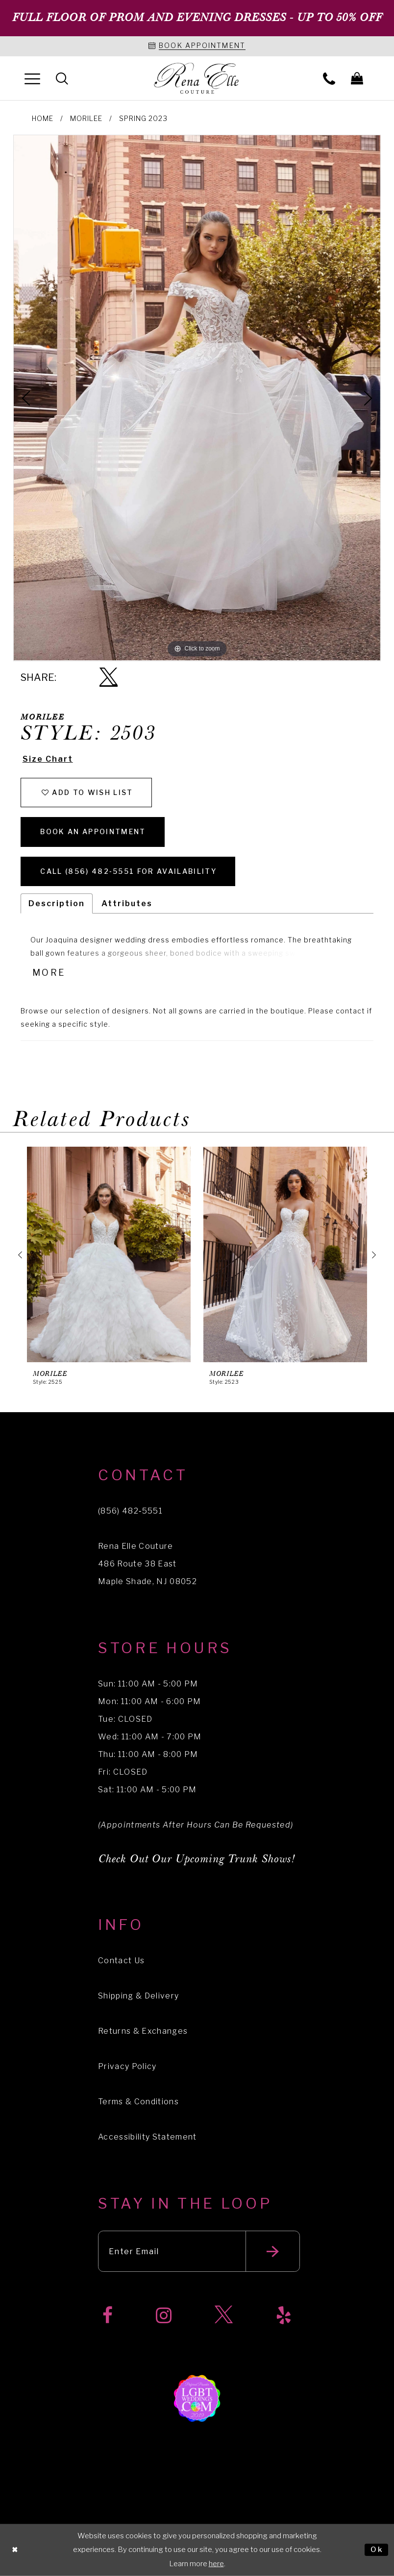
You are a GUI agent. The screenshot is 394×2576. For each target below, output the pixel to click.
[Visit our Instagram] (164, 2316)
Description (56, 903)
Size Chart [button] (48, 759)
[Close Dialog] (15, 2549)
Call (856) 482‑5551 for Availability (128, 871)
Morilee (86, 118)
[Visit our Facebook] (107, 2316)
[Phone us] (329, 78)
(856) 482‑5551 (130, 1511)
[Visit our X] (224, 2316)
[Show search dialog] (62, 78)
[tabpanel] (197, 397)
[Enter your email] (199, 2251)
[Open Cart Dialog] (357, 78)
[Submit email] (273, 2251)
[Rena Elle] (197, 79)
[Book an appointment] (197, 46)
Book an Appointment (93, 831)
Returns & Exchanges (143, 2031)
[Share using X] (108, 677)
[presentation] (109, 1255)
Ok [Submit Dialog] (376, 2549)
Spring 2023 (143, 118)
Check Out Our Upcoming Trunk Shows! (197, 1859)
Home (42, 118)
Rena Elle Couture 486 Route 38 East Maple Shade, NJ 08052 (147, 1564)
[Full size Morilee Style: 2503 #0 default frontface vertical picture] (197, 397)
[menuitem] (32, 78)
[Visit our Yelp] (284, 2316)
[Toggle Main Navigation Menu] (32, 78)
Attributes (126, 903)
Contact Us (121, 1961)
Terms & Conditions (138, 2102)
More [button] (49, 973)
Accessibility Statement (147, 2137)
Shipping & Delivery (138, 1996)
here (216, 2563)
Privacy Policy (127, 2066)
